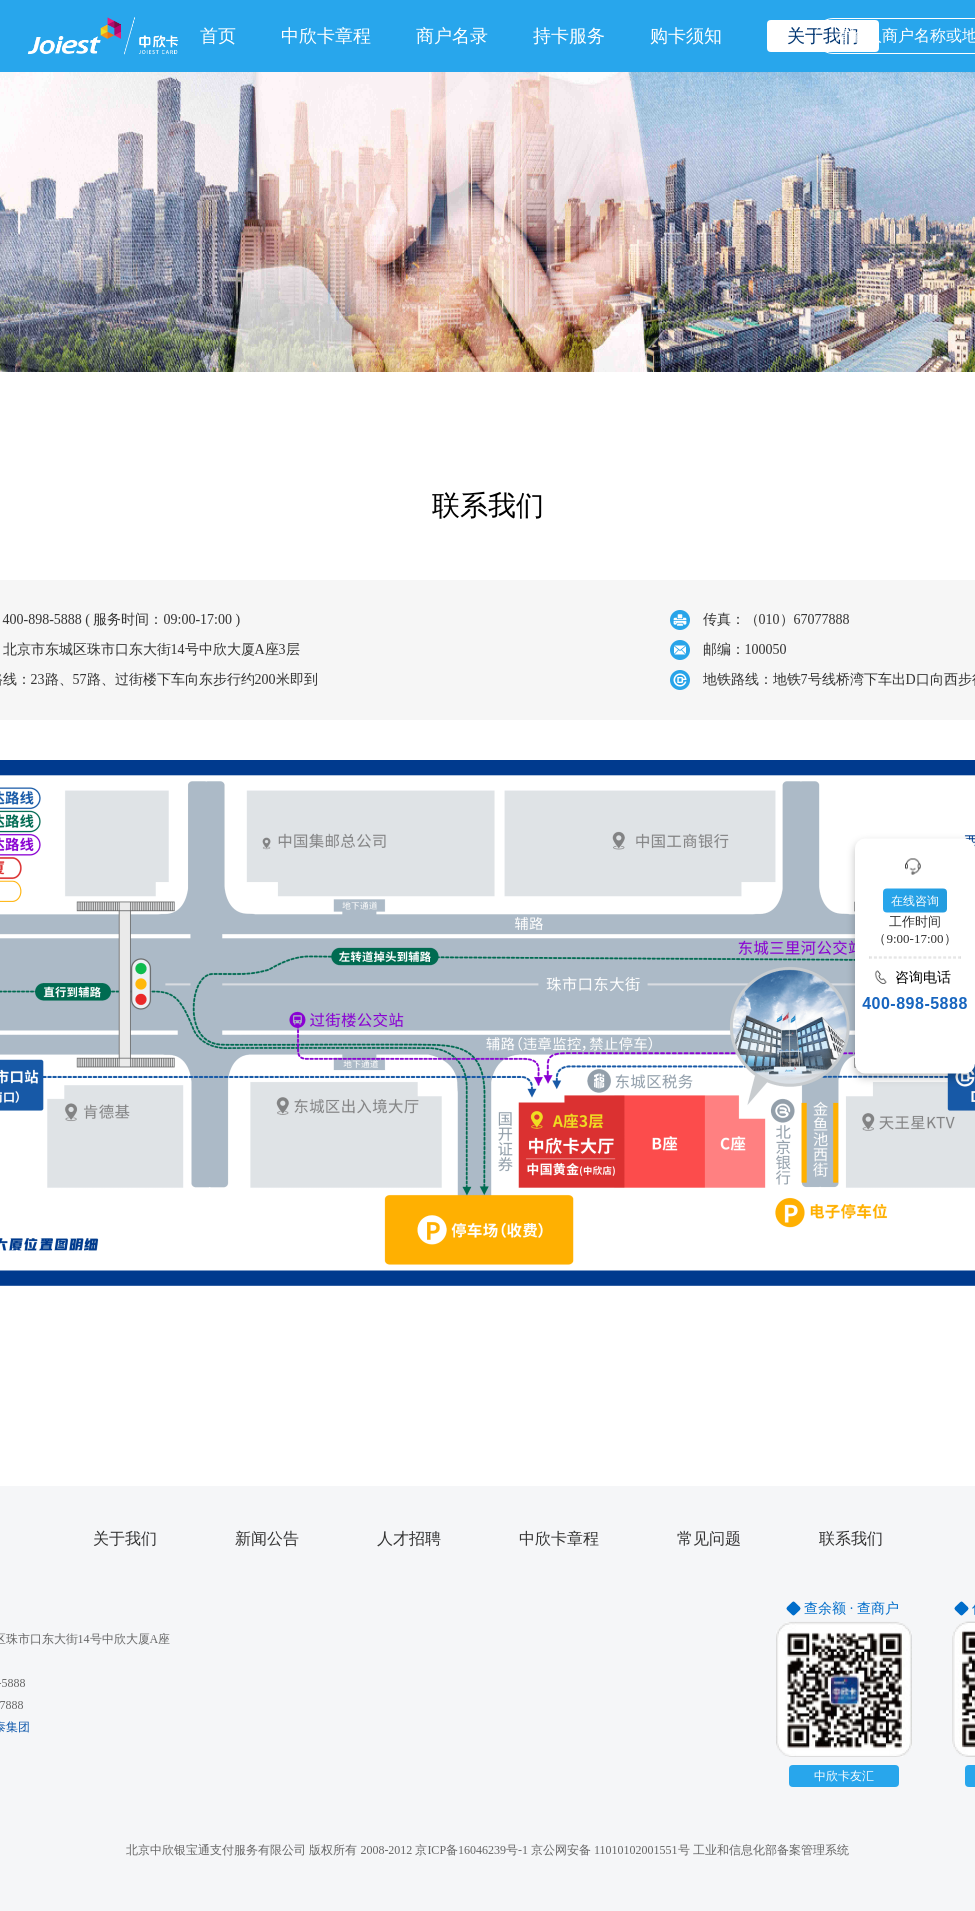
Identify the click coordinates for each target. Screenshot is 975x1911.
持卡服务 (569, 36)
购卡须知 (686, 36)
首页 (218, 36)
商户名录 (452, 36)
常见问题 (709, 1539)
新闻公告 (267, 1539)
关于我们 (125, 1539)
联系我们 (851, 1539)
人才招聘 (409, 1539)
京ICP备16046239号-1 (471, 1850)
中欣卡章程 (326, 36)
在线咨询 (915, 900)
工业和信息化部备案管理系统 (771, 1850)
